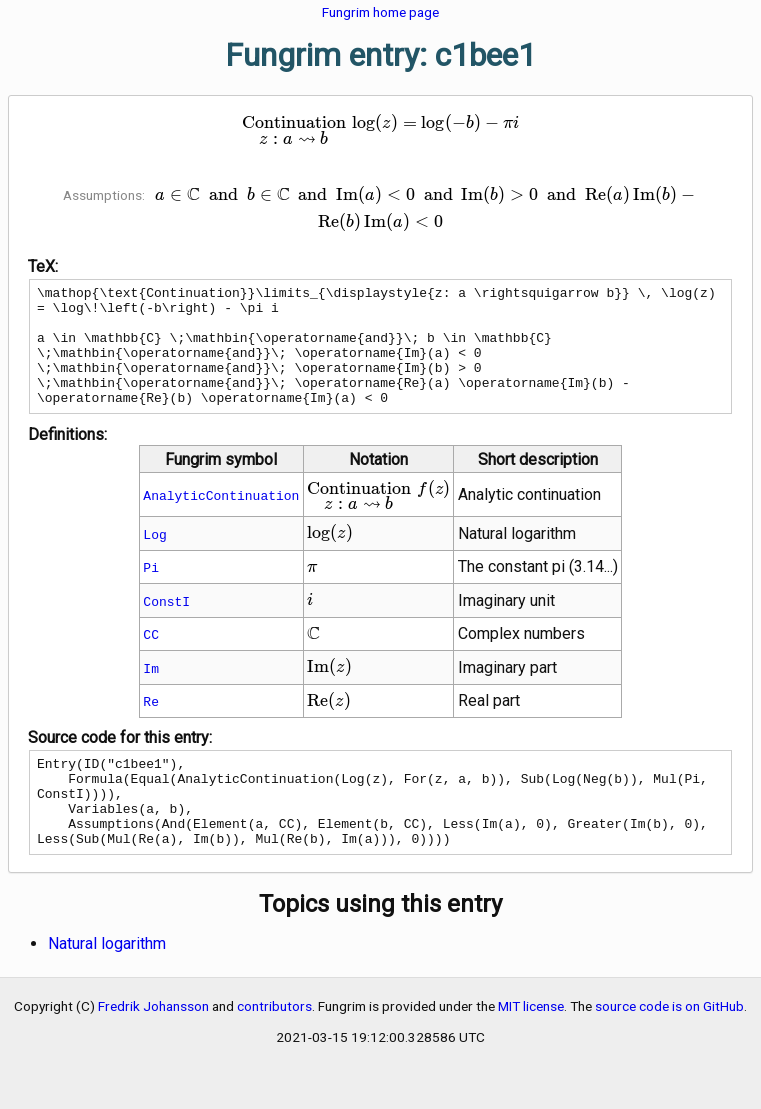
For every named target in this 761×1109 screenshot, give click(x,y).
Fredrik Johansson (153, 1048)
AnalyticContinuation (221, 519)
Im (151, 692)
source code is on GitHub (669, 1048)
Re (151, 725)
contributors (274, 1048)
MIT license (531, 1048)
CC (151, 658)
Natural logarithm (107, 985)
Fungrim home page (380, 12)
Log (154, 558)
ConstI (166, 625)
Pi (151, 591)
